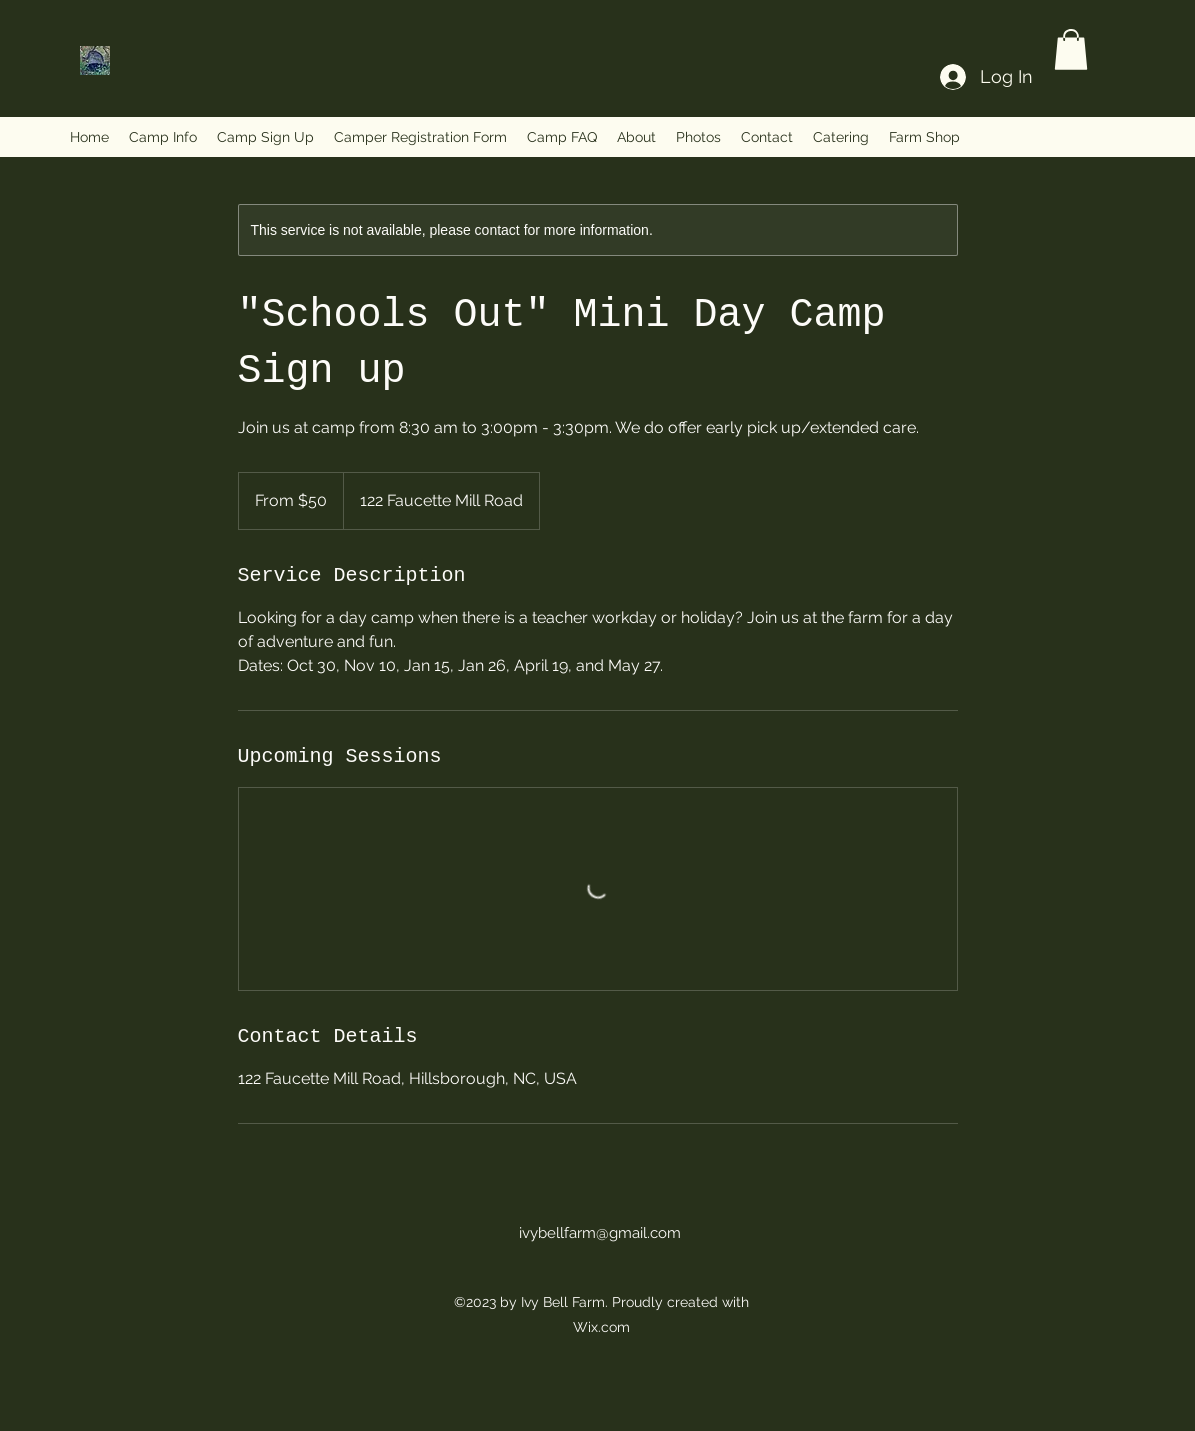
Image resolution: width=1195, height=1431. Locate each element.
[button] (1071, 49)
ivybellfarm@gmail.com (600, 1233)
